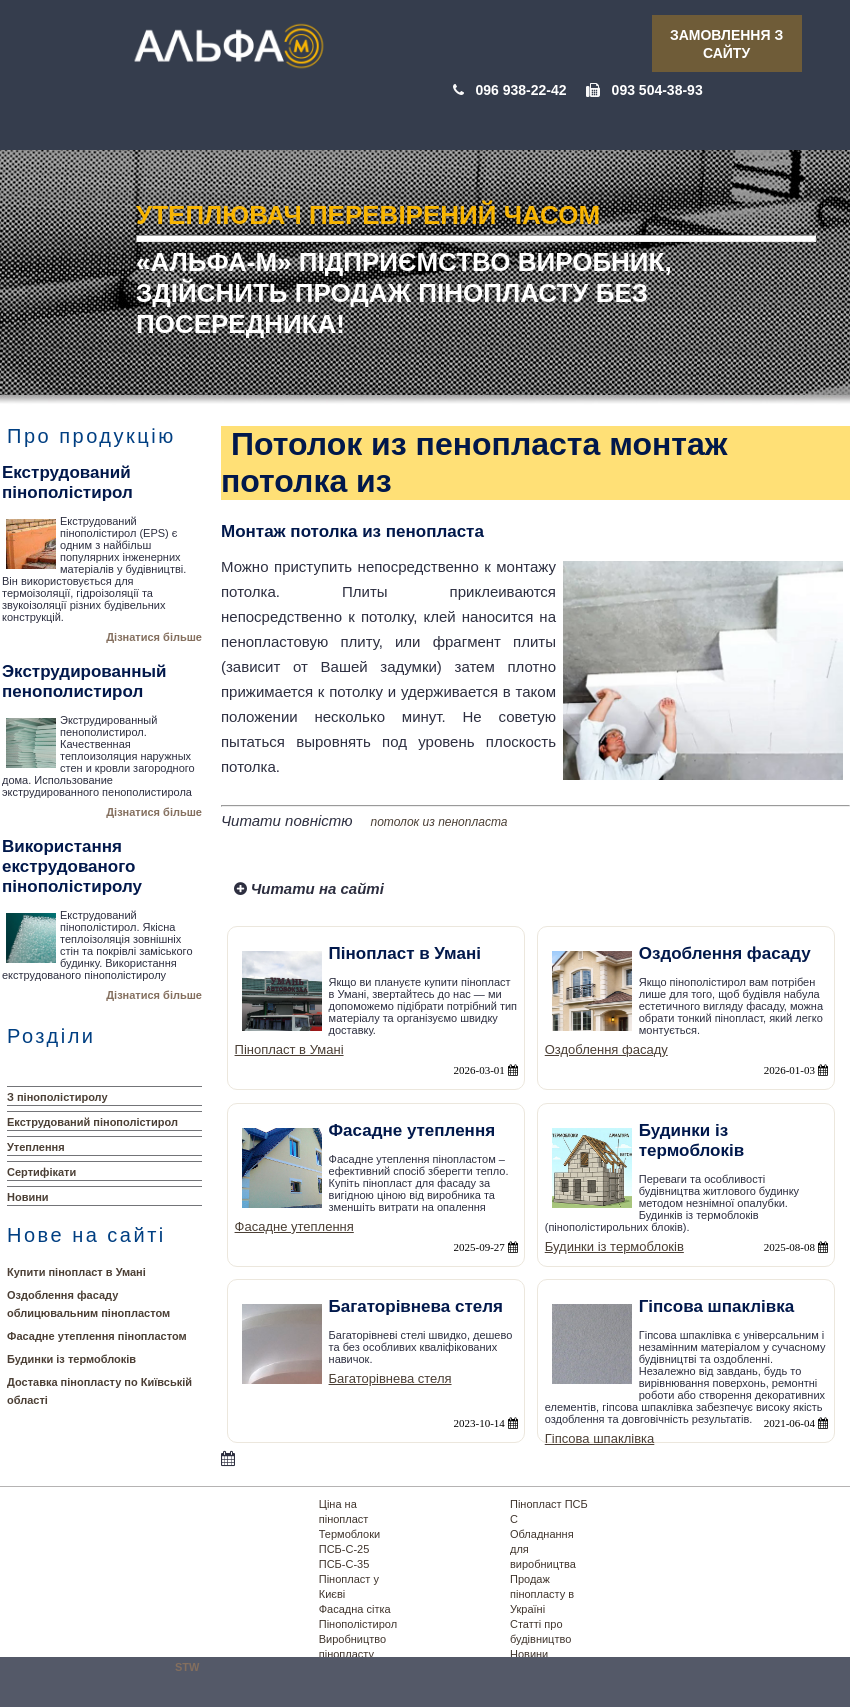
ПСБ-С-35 (344, 1564)
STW (187, 1667)
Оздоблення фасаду (606, 1049)
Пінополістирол (358, 1624)
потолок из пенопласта (439, 822)
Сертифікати (41, 1172)
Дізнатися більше (154, 637)
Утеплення (36, 1147)
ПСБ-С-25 (344, 1549)
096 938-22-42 (520, 90)
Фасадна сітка (355, 1609)
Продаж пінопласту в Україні (542, 1594)
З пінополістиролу (57, 1097)
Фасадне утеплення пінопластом (97, 1336)
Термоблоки (349, 1534)
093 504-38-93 (657, 90)
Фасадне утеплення (294, 1226)
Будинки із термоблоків (71, 1359)
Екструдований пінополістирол (92, 1122)
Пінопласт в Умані (289, 1049)
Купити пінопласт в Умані (76, 1272)
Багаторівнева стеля (390, 1378)
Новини (28, 1197)
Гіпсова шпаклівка (600, 1438)
